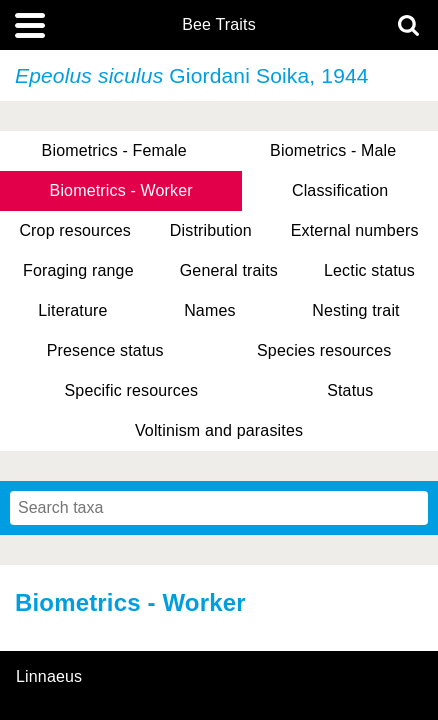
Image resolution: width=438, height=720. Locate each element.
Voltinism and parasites (219, 430)
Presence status (105, 350)
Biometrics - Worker (121, 190)
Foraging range (78, 270)
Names (209, 310)
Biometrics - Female (114, 150)
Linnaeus (49, 677)
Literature (72, 310)
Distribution (211, 230)
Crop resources (75, 230)
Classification (340, 190)
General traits (229, 270)
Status (350, 390)
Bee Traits (219, 25)
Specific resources (132, 390)
